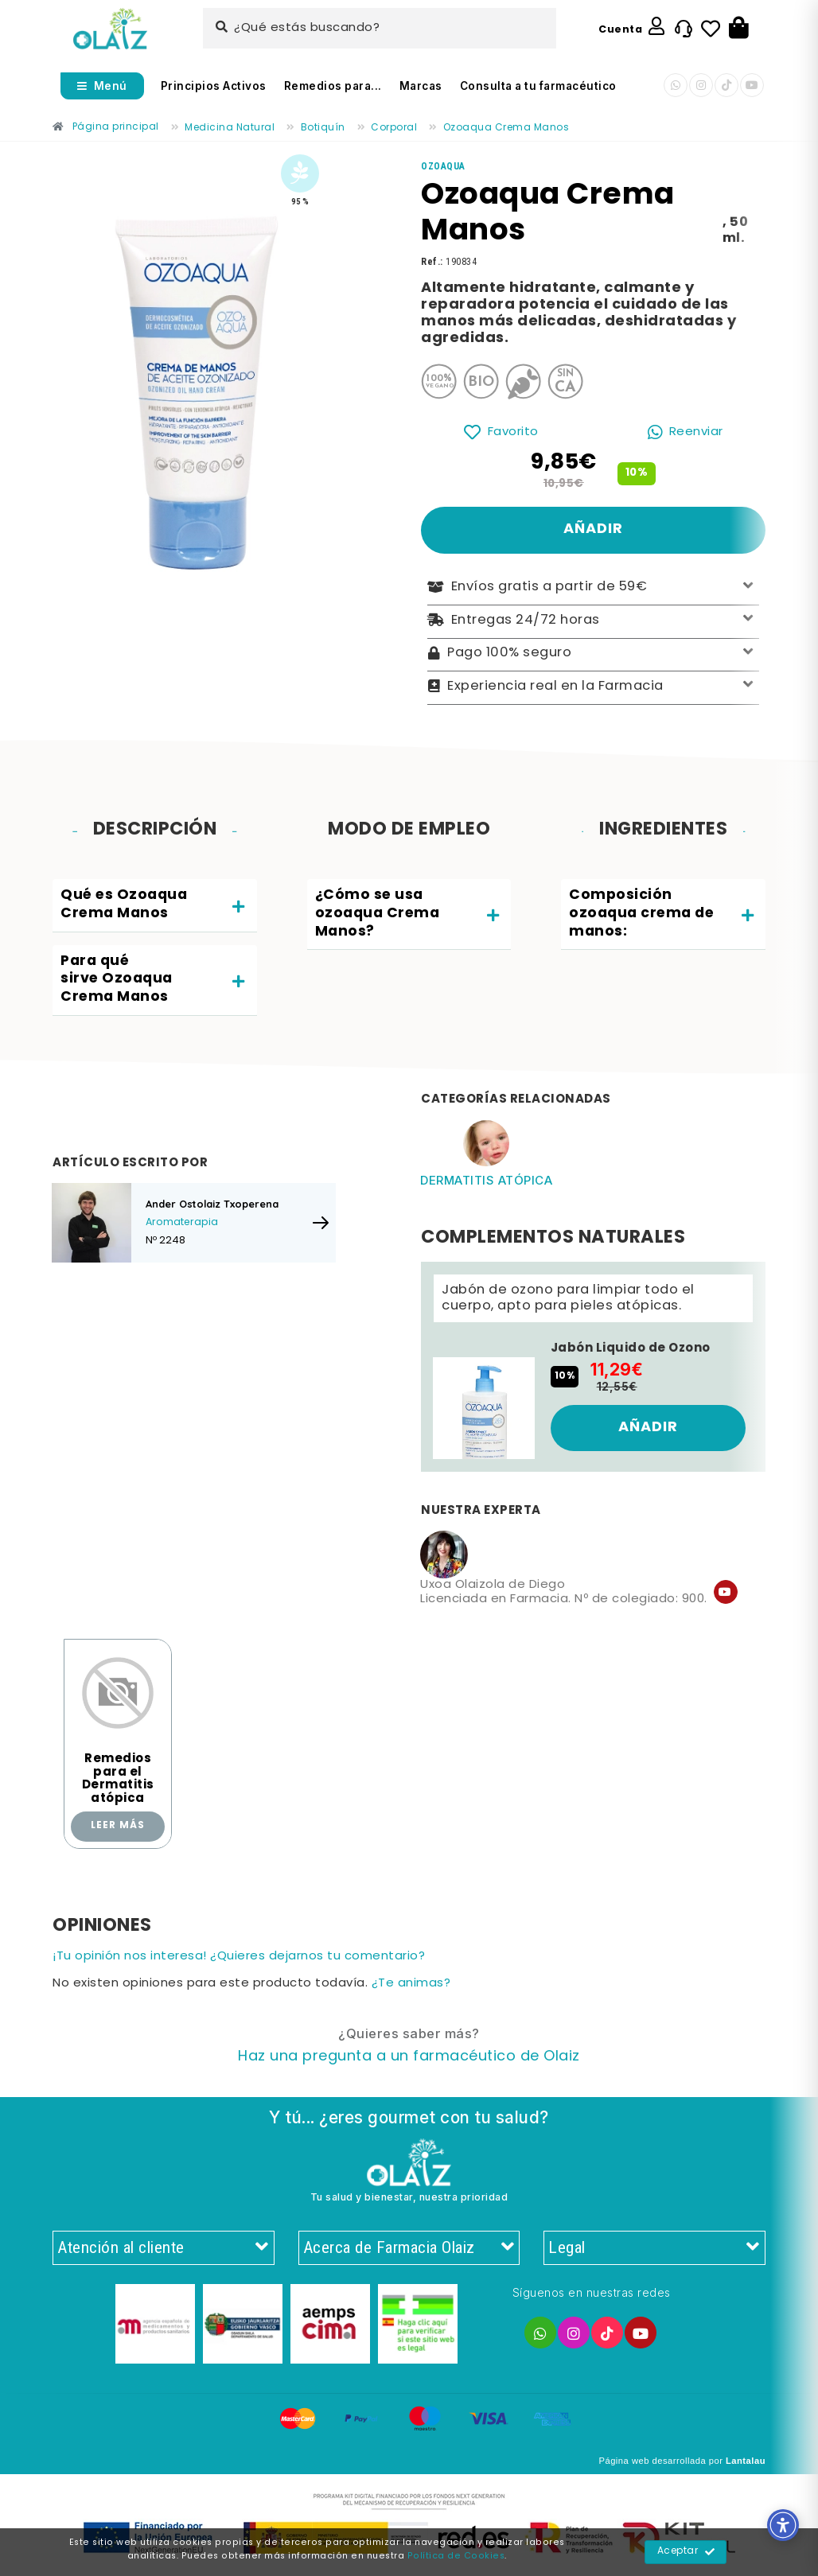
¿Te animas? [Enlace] (411, 1984)
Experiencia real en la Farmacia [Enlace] (593, 686)
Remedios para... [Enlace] (333, 86)
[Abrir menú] (102, 85)
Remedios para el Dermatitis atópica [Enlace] (118, 1779)
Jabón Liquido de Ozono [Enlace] (631, 1348)
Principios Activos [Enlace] (214, 86)
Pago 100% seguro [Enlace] (593, 653)
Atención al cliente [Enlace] (163, 2248)
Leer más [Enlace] (118, 1826)
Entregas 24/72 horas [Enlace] (593, 620)
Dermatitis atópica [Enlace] (486, 1180)
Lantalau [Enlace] (745, 2460)
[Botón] (739, 28)
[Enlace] (110, 29)
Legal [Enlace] (654, 2248)
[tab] (155, 905)
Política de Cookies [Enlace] (456, 2556)
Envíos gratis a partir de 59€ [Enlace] (593, 587)
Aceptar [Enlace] (686, 2552)
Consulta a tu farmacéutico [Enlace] (538, 86)
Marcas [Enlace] (420, 86)
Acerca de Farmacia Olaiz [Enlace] (409, 2248)
